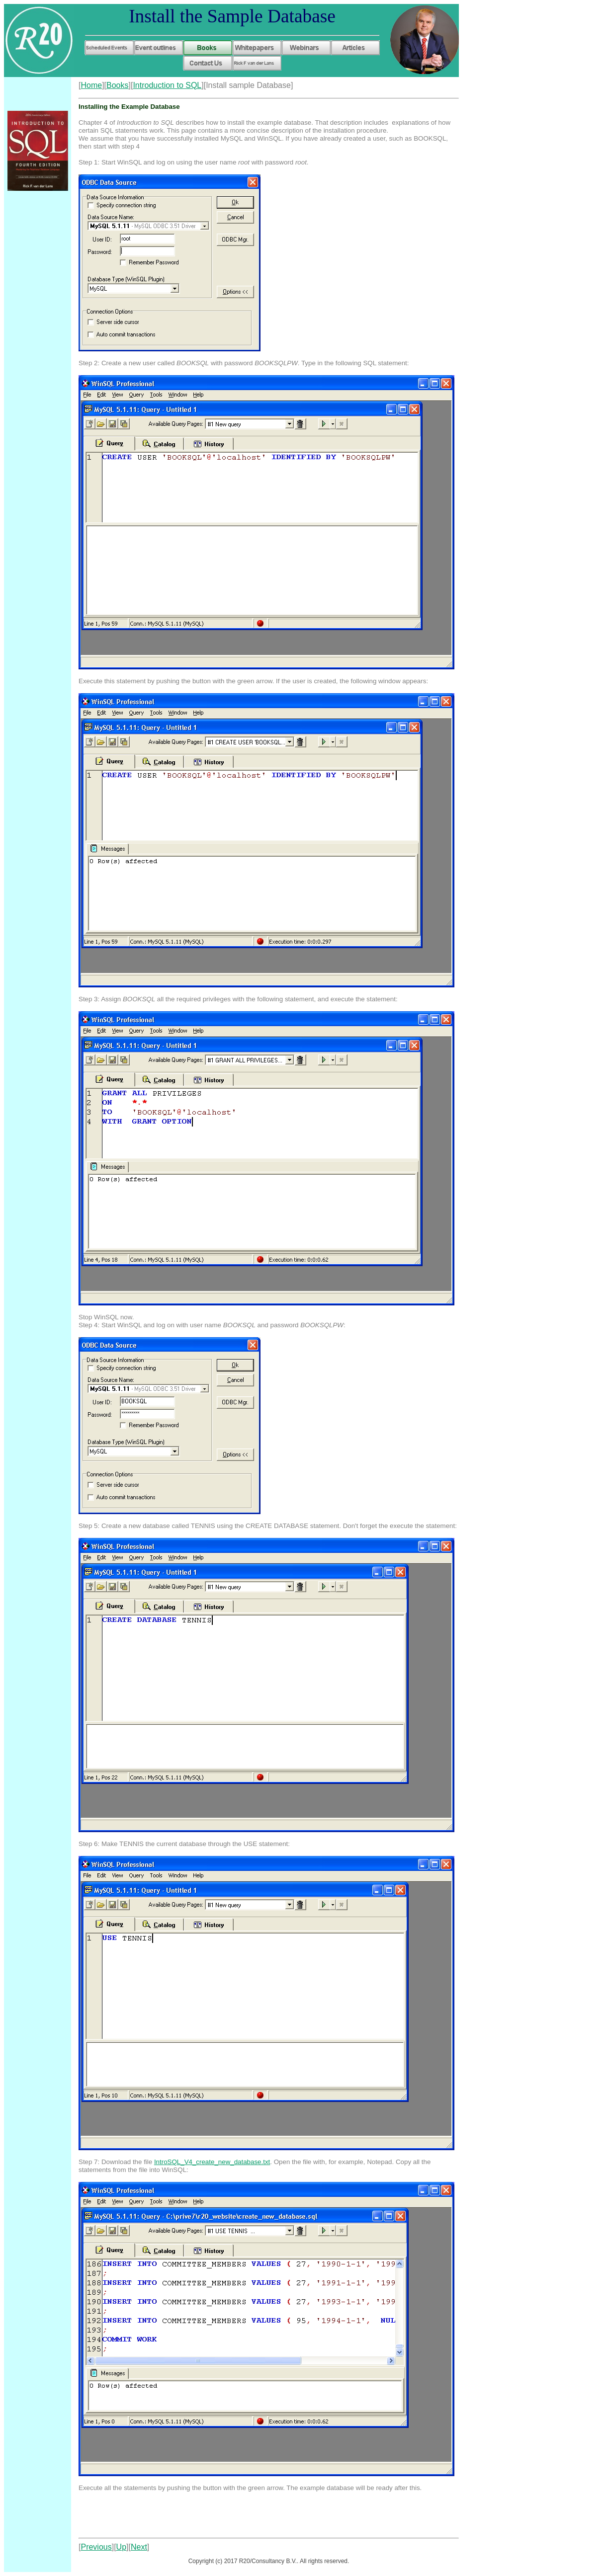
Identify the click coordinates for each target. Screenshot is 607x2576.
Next (139, 2547)
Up (121, 2547)
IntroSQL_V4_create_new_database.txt (212, 2162)
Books (117, 85)
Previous (96, 2547)
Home (91, 85)
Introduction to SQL (167, 85)
